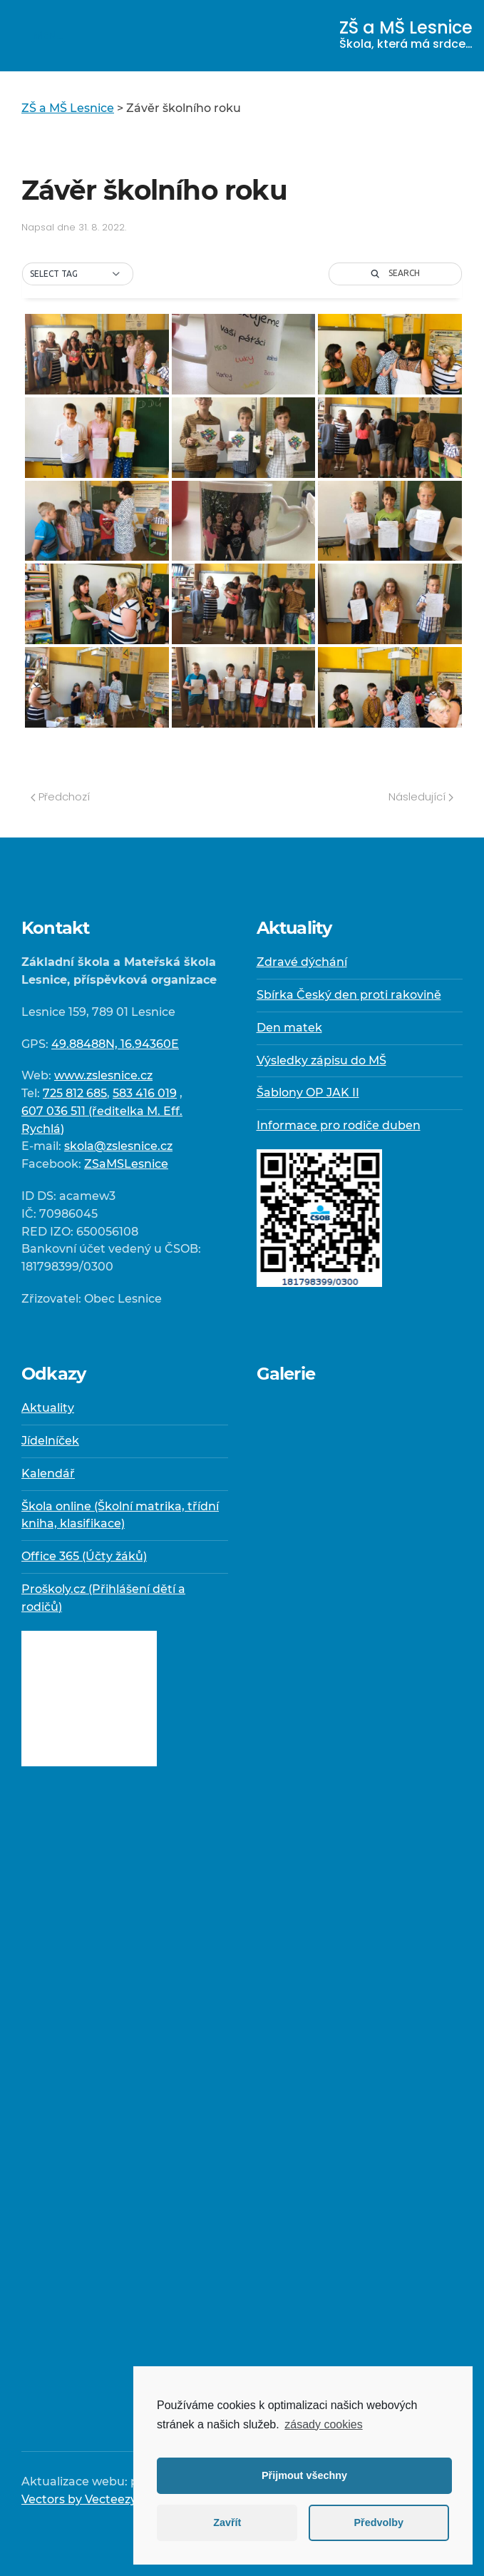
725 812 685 (75, 1093)
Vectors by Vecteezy (79, 2499)
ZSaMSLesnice (126, 1164)
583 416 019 (145, 1093)
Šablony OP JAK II (308, 1092)
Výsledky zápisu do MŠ (321, 1060)
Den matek (289, 1027)
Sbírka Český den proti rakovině (349, 995)
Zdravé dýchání (302, 962)
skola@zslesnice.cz (118, 1146)
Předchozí (60, 796)
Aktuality (47, 1408)
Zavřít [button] (227, 2522)
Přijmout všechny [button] (304, 2475)
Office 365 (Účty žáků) (84, 1556)
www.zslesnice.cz (103, 1075)
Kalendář (48, 1473)
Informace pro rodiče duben (339, 1125)
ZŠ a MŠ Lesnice (406, 34)
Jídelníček (50, 1440)
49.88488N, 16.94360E (115, 1044)
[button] (78, 274)
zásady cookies (323, 2424)
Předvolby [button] (378, 2522)
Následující (420, 796)
